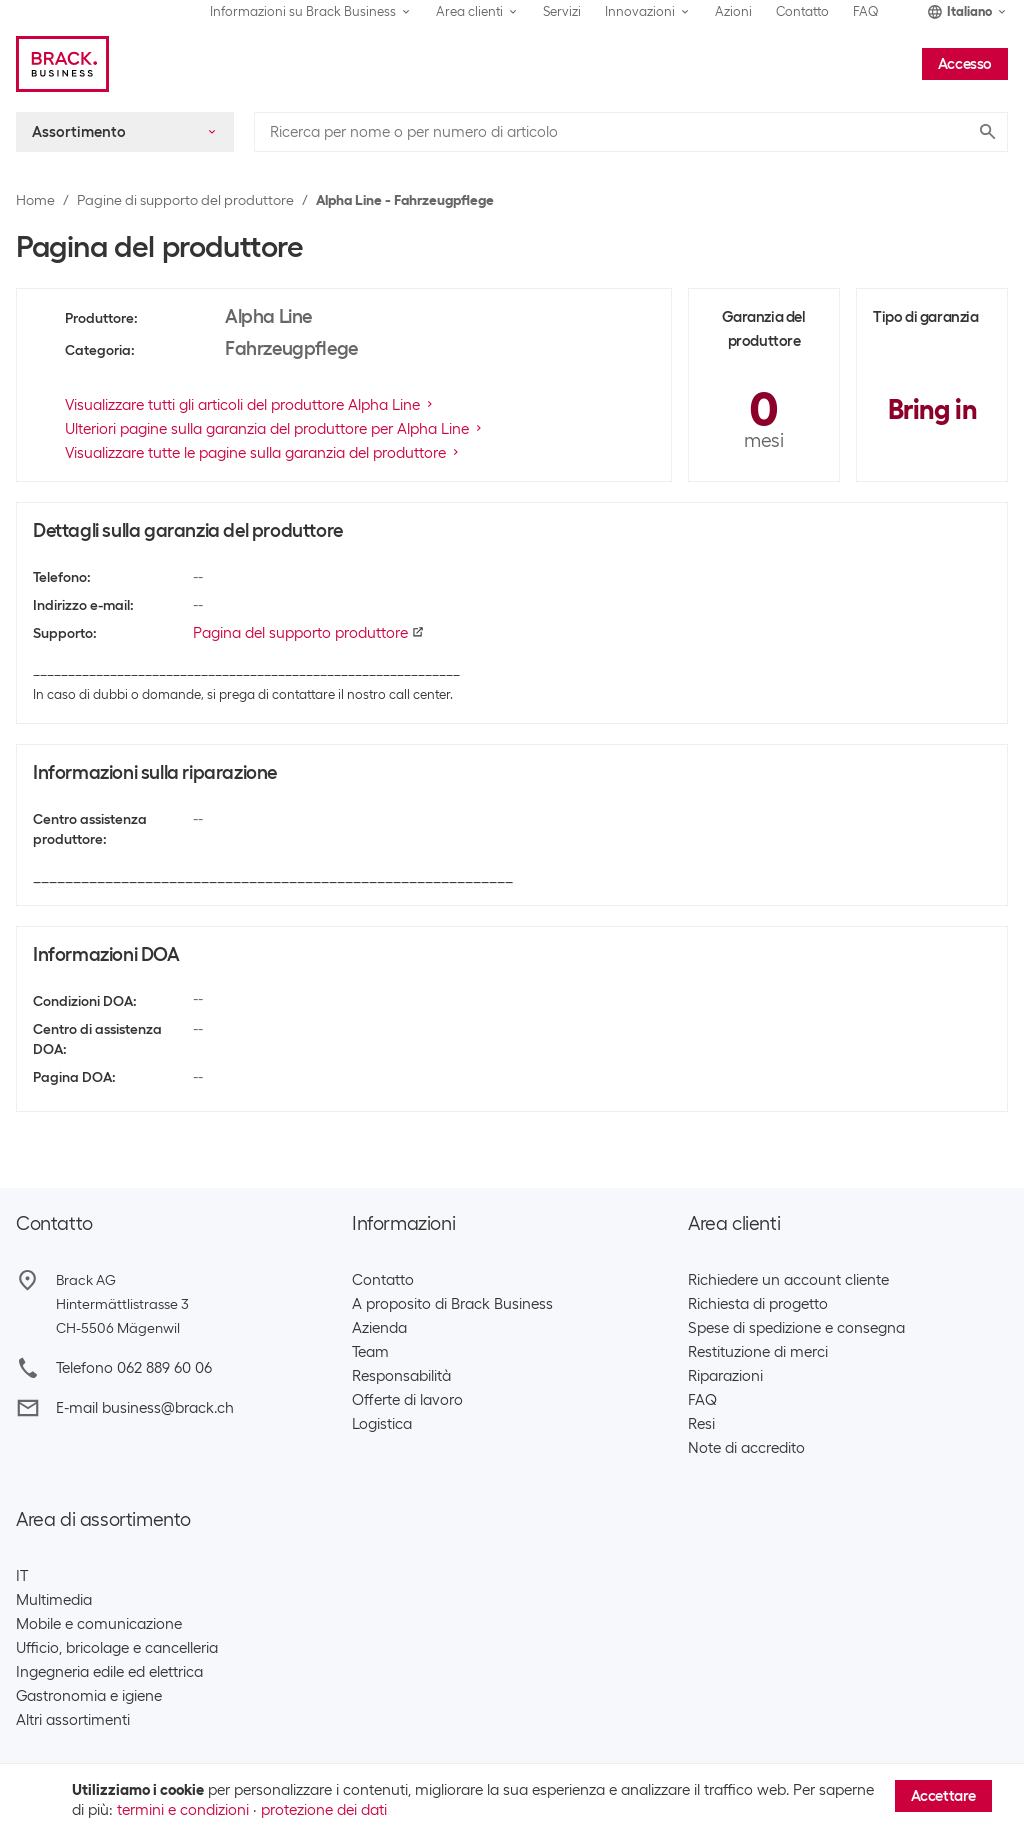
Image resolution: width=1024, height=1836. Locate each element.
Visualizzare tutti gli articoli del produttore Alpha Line (250, 405)
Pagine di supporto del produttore (185, 200)
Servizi (562, 11)
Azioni (733, 11)
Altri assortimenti (73, 1720)
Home (35, 200)
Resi (701, 1424)
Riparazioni (725, 1376)
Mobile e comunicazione (99, 1624)
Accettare (943, 1796)
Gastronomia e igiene (89, 1696)
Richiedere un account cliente (788, 1280)
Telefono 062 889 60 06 (134, 1368)
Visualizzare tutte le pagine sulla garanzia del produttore (263, 453)
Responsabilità (401, 1376)
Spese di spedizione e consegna (796, 1328)
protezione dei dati (324, 1810)
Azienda (379, 1328)
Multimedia (54, 1600)
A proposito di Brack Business (452, 1304)
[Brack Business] (62, 64)
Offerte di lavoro (407, 1400)
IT (22, 1576)
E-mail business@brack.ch (145, 1408)
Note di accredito (746, 1448)
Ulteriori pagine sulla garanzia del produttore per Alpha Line (275, 429)
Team (370, 1352)
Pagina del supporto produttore (308, 633)
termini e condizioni (183, 1810)
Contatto (802, 11)
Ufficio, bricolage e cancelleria (117, 1648)
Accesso (965, 64)
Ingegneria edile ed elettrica (109, 1672)
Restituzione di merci (758, 1352)
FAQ (866, 11)
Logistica (382, 1424)
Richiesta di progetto (758, 1304)
